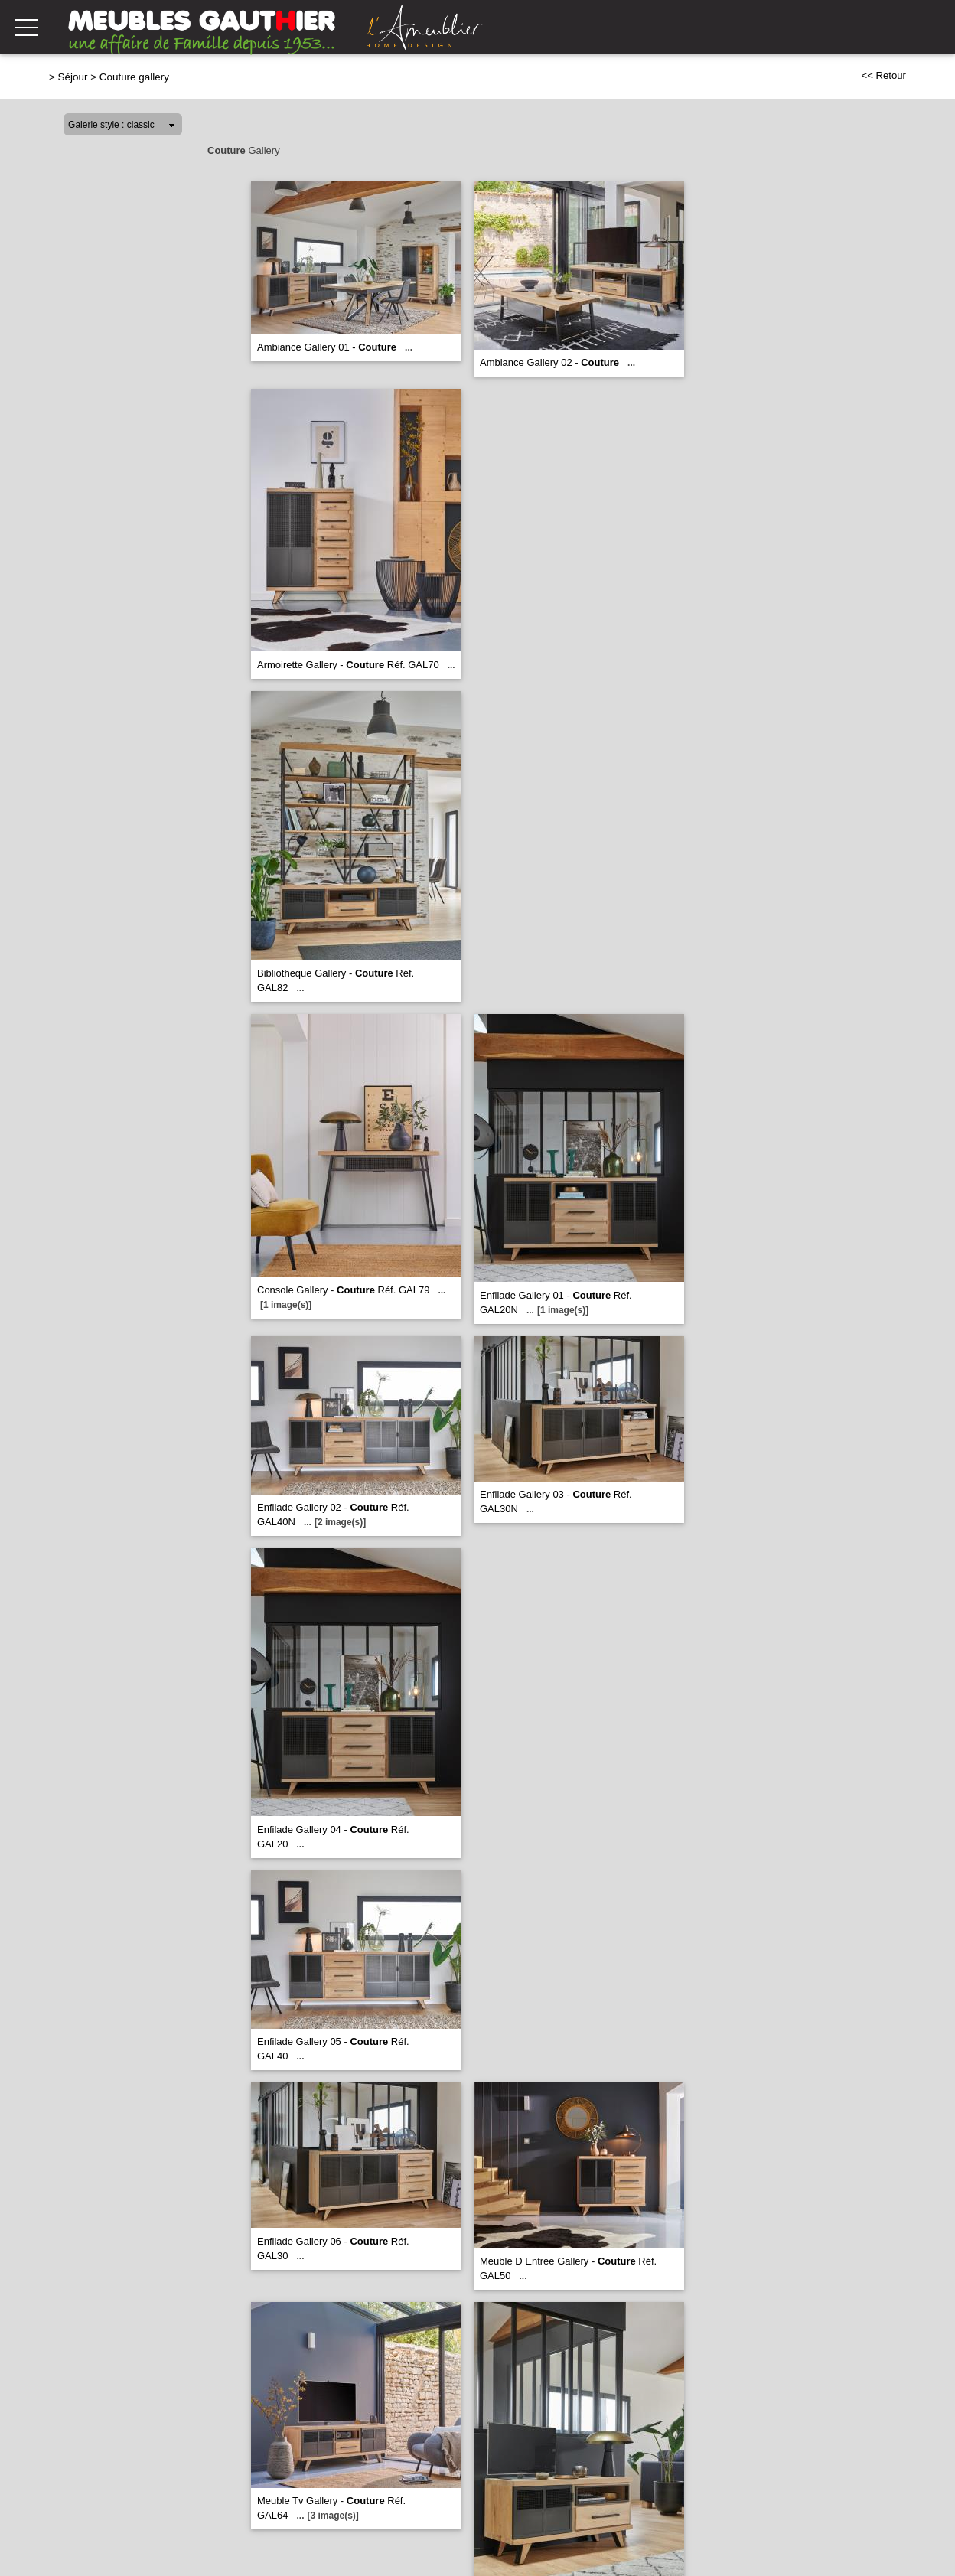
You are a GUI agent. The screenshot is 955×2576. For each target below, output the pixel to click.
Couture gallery (134, 77)
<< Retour (883, 75)
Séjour (73, 77)
